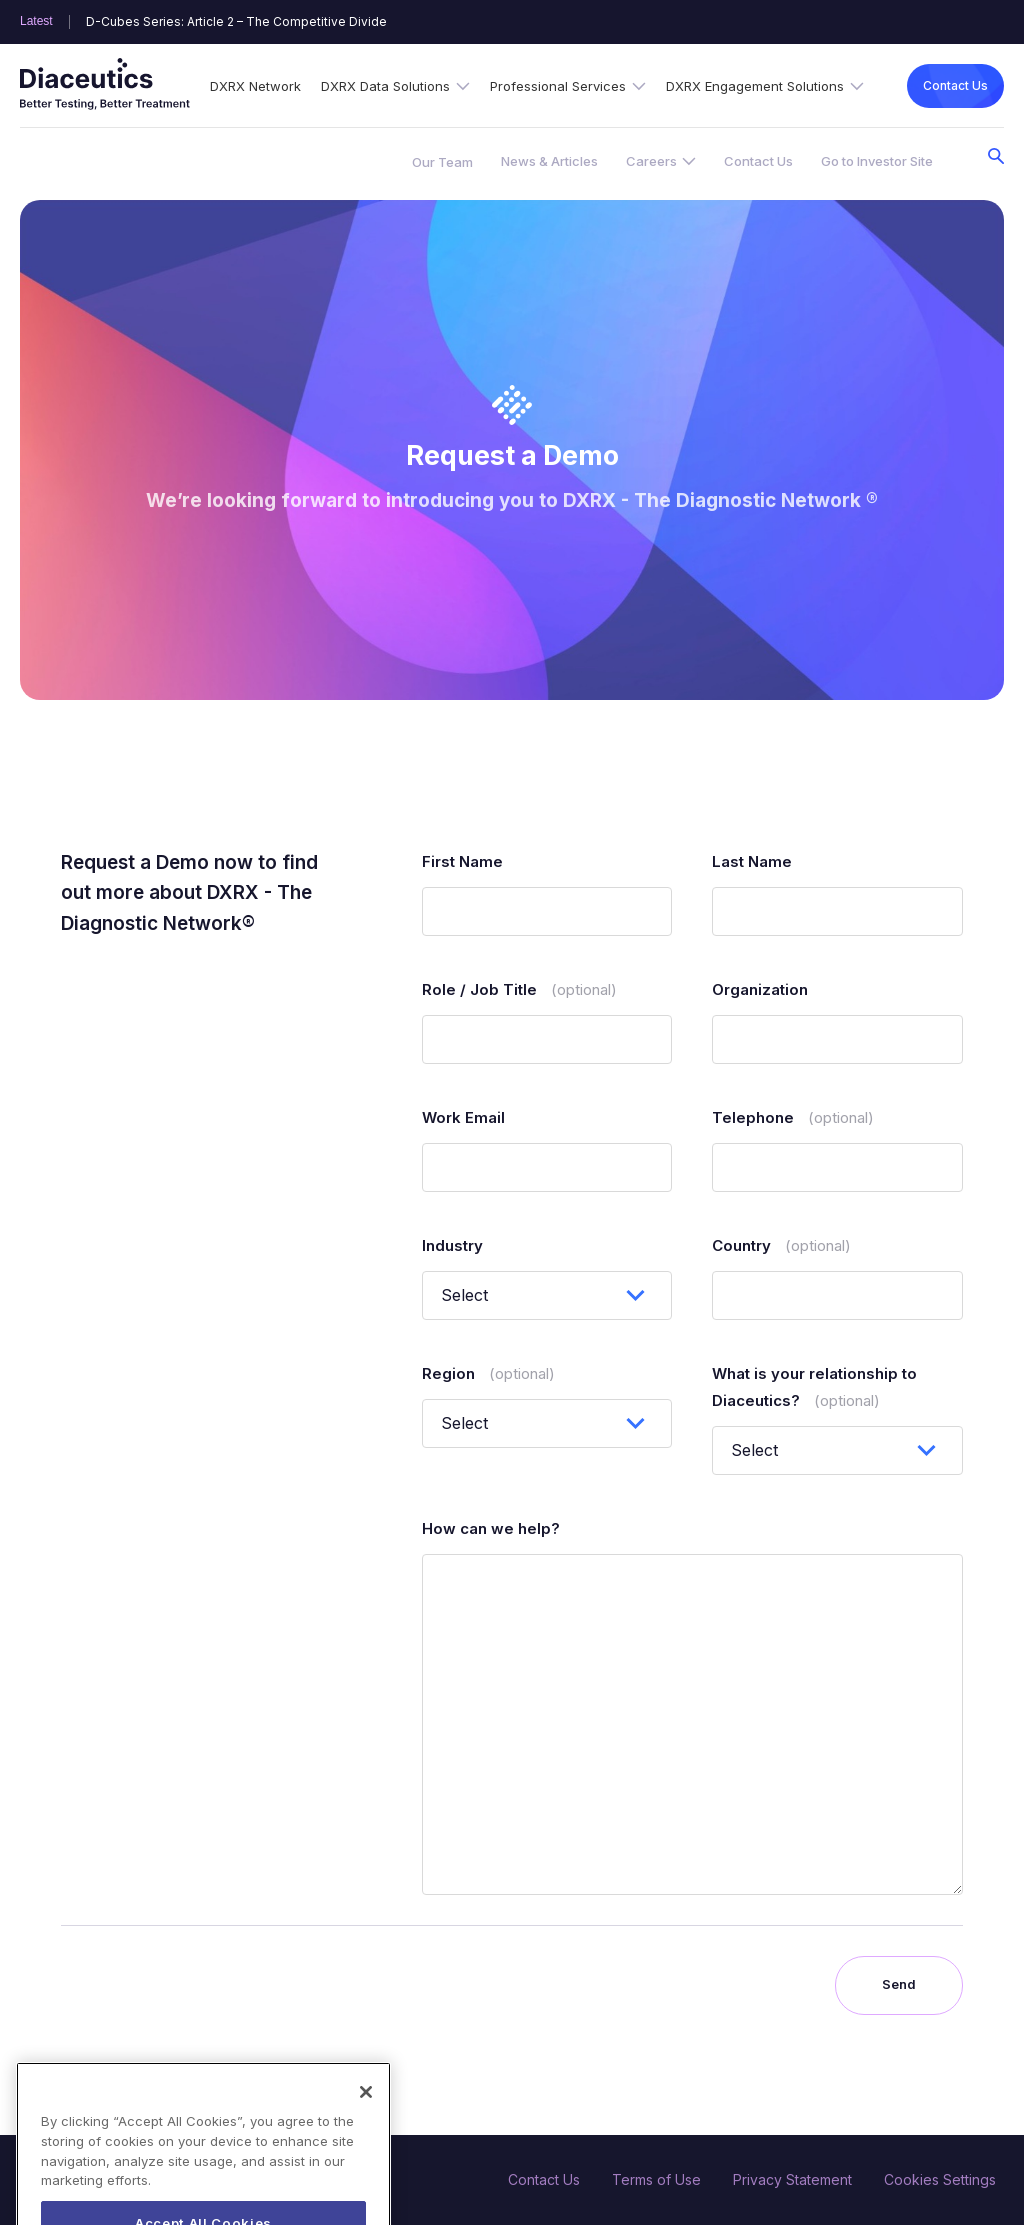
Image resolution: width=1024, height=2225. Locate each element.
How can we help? (491, 1528)
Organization (760, 989)
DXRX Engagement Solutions (755, 86)
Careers (651, 161)
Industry (452, 1245)
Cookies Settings (940, 2179)
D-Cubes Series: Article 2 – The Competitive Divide (236, 22)
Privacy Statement (792, 2179)
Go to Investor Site (877, 161)
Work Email (463, 1117)
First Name (462, 861)
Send (899, 1984)
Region (488, 1373)
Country (781, 1245)
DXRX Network (255, 86)
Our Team (442, 162)
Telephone (793, 1117)
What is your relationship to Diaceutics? (814, 1387)
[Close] (366, 2127)
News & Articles (549, 161)
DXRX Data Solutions (385, 86)
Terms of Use (656, 2179)
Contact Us (955, 85)
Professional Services (558, 86)
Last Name (752, 861)
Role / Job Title (519, 989)
